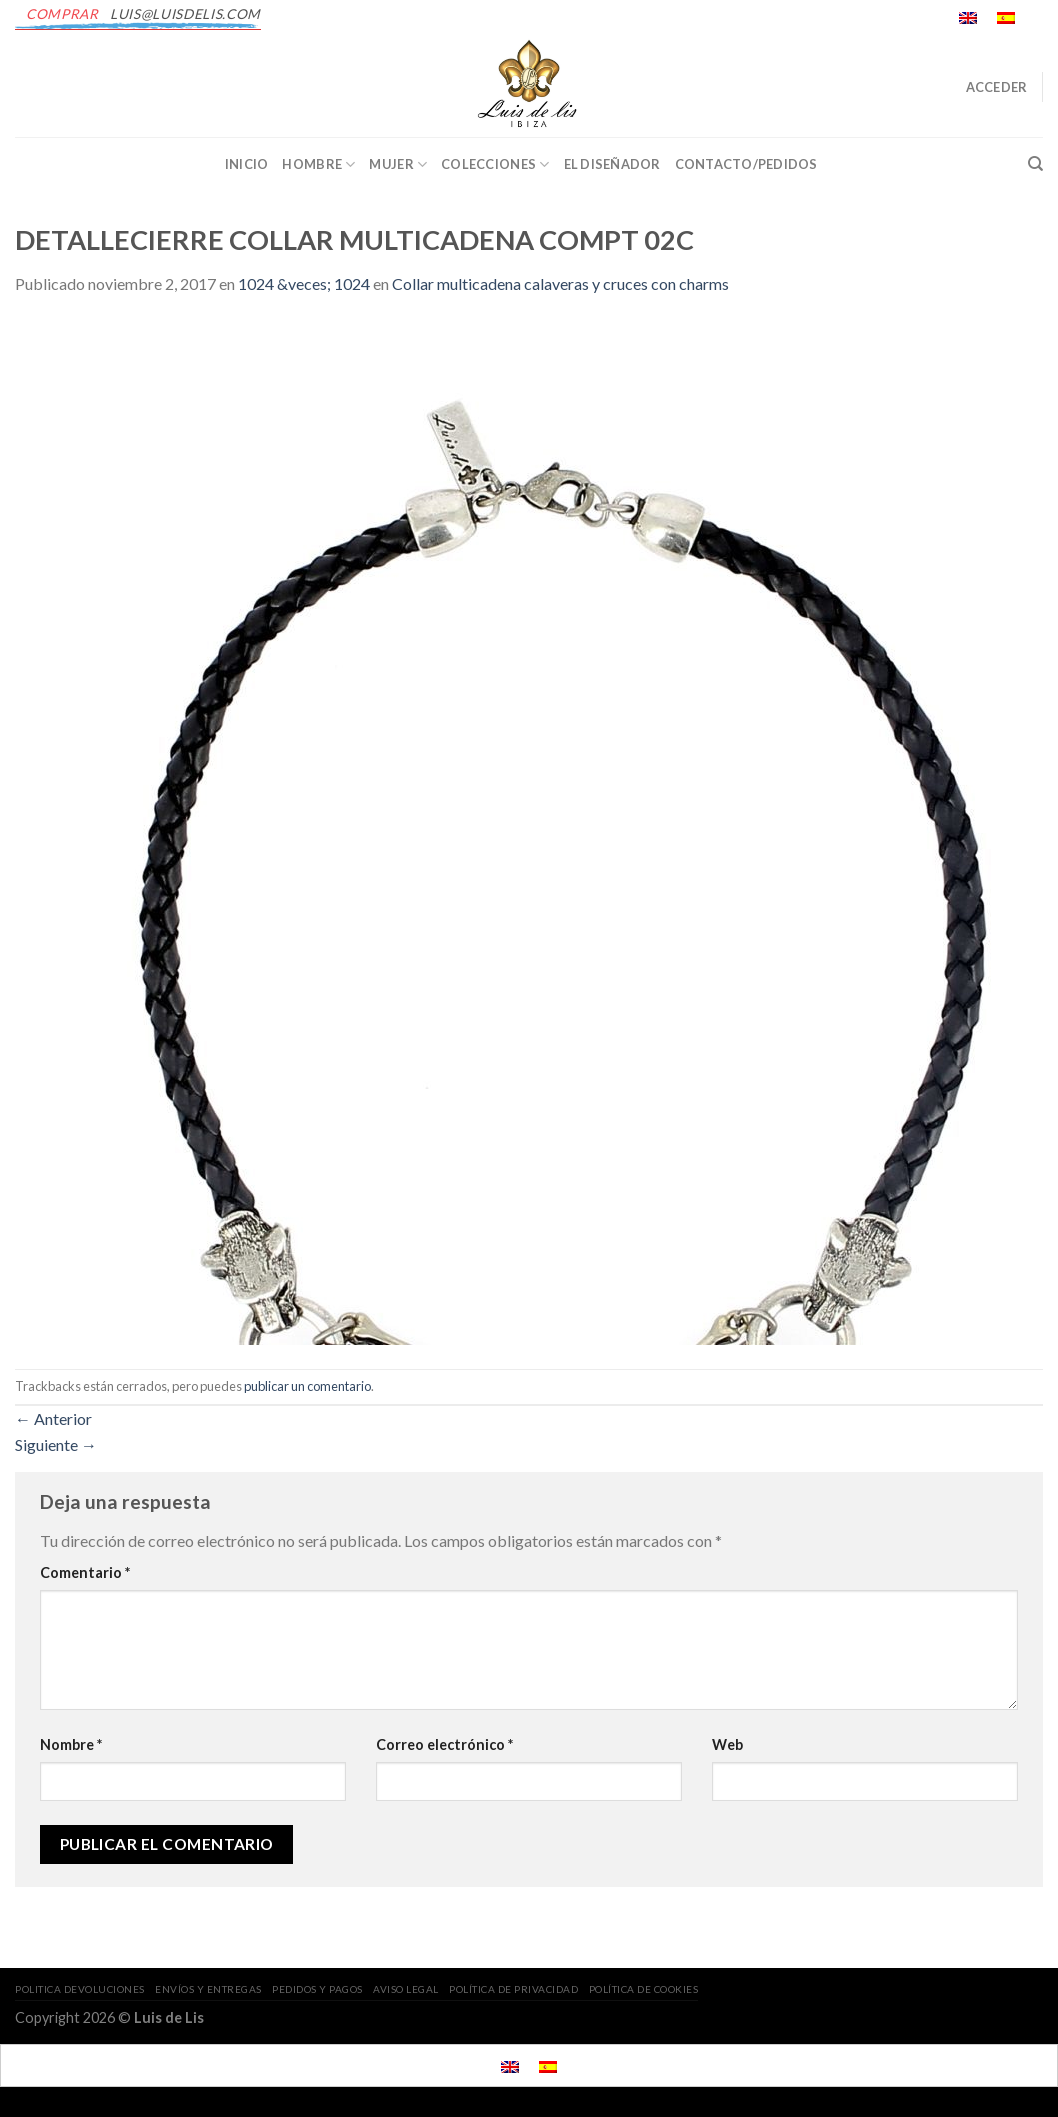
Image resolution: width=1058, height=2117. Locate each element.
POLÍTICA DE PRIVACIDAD (513, 1989)
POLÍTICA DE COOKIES (644, 1989)
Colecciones (495, 164)
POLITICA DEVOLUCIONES (80, 1989)
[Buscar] (1035, 164)
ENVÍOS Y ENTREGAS (208, 1989)
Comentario (85, 1572)
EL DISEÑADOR (612, 164)
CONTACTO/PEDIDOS (746, 164)
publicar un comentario (307, 1386)
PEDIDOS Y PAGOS (317, 1989)
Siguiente (56, 1444)
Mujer (398, 164)
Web (727, 1744)
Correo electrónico (444, 1744)
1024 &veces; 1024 (304, 283)
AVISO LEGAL (406, 1989)
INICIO (247, 164)
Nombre (71, 1744)
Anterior (53, 1418)
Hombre (318, 164)
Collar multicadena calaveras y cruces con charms (560, 283)
